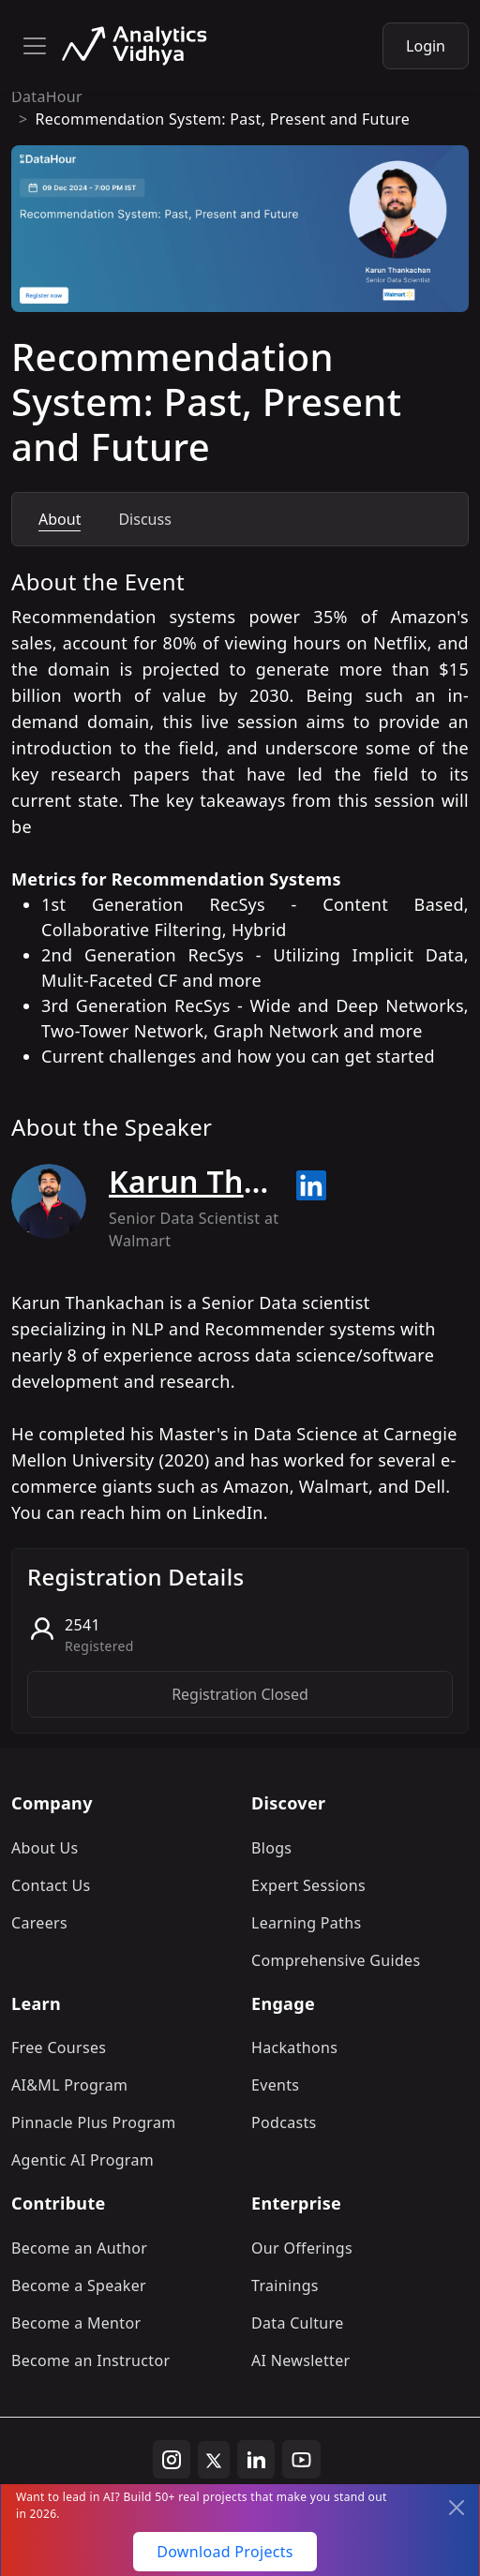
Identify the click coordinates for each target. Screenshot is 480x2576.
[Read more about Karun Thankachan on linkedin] (311, 1185)
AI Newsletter (300, 2360)
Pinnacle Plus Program (93, 2122)
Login (425, 46)
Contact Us (51, 1885)
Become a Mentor (76, 2323)
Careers (39, 1923)
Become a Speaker (78, 2285)
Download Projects (225, 2551)
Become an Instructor (90, 2360)
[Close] (456, 2507)
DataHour (46, 96)
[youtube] (301, 2459)
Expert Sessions (308, 1885)
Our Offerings (301, 2248)
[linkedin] (256, 2459)
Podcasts (284, 2122)
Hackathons (294, 2047)
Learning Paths (306, 1923)
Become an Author (79, 2248)
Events (275, 2085)
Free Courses (58, 2047)
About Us (45, 1848)
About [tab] (59, 519)
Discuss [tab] (144, 519)
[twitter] (214, 2460)
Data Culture (297, 2323)
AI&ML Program (69, 2085)
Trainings (285, 2285)
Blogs (271, 1848)
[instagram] (171, 2459)
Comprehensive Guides (335, 1960)
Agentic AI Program (82, 2160)
